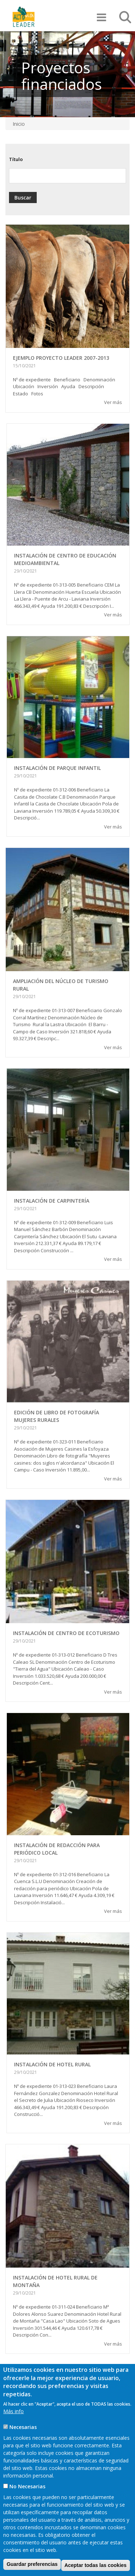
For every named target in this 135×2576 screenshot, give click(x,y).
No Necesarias (27, 2486)
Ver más (113, 402)
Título (16, 159)
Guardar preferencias (32, 2564)
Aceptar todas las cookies (95, 2565)
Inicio (19, 123)
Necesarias (23, 2427)
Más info (13, 2411)
